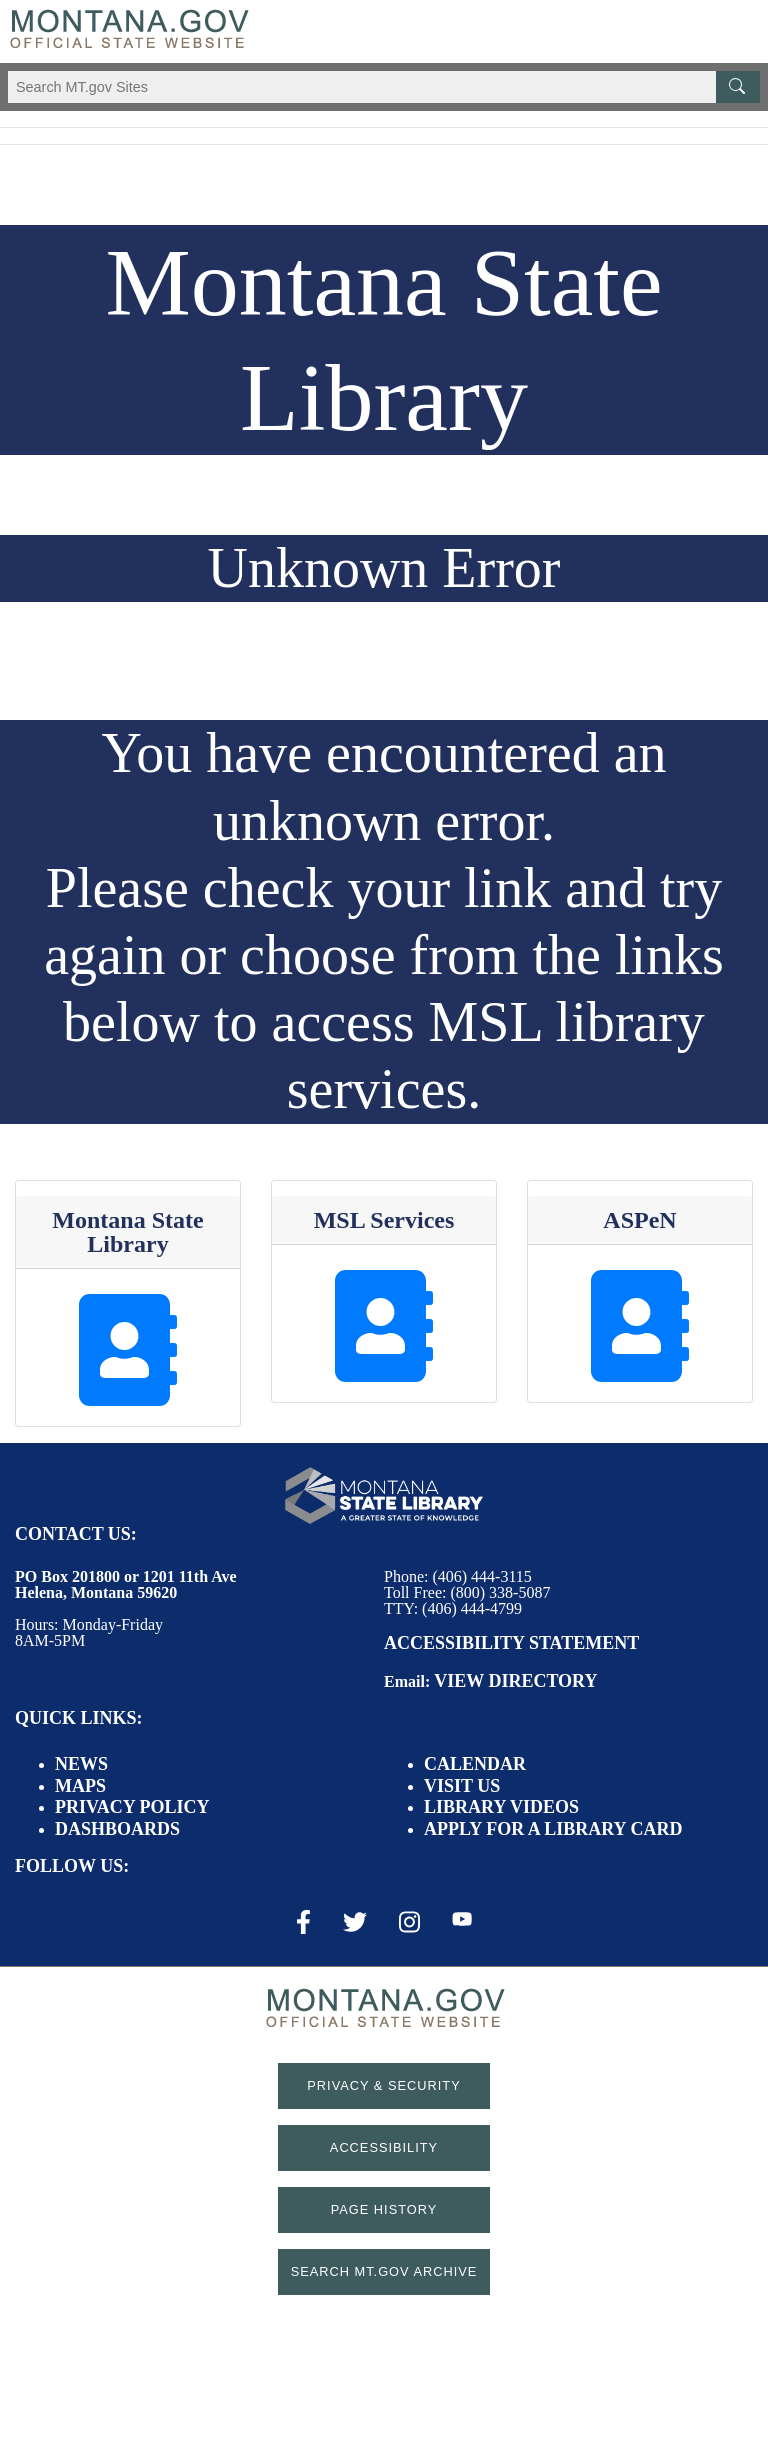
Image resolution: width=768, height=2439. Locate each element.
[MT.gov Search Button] (738, 87)
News (81, 1764)
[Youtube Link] (462, 1921)
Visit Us (462, 1786)
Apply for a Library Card (553, 1829)
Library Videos (501, 1807)
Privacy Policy (132, 1807)
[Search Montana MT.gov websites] (384, 87)
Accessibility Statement (511, 1643)
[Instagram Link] (409, 1922)
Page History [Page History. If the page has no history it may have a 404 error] (384, 2209)
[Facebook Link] (303, 1922)
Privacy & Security (383, 2085)
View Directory (515, 1681)
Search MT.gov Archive (384, 2271)
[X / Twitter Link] (355, 1922)
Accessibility (384, 2147)
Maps (80, 1786)
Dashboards (117, 1829)
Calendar (475, 1764)
